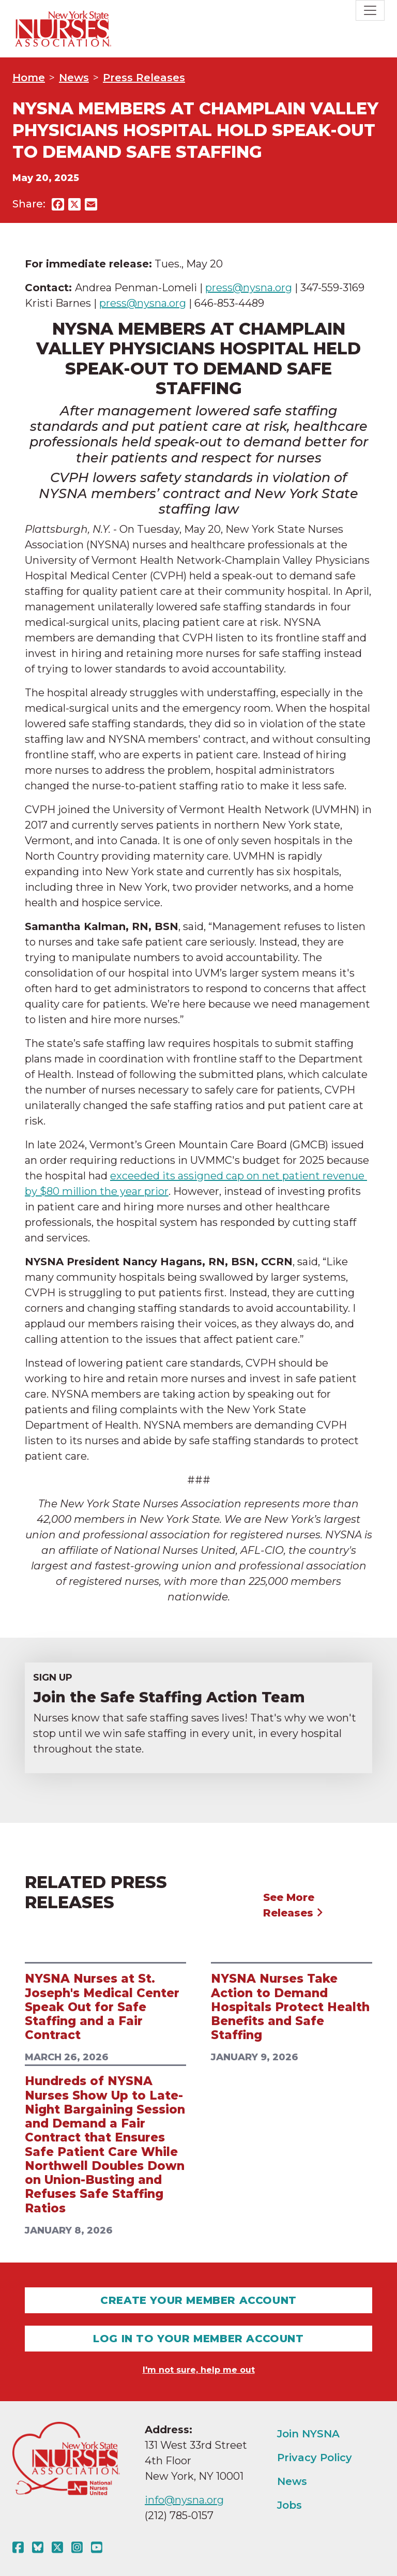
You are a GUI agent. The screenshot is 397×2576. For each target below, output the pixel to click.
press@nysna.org (248, 287)
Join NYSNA (308, 2434)
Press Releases (144, 77)
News (74, 77)
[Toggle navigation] (370, 10)
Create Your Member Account (198, 2300)
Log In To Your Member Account (198, 2338)
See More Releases (293, 1905)
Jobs (289, 2505)
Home (28, 77)
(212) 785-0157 (179, 2515)
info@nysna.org (184, 2500)
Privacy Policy (314, 2457)
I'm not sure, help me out (199, 2370)
